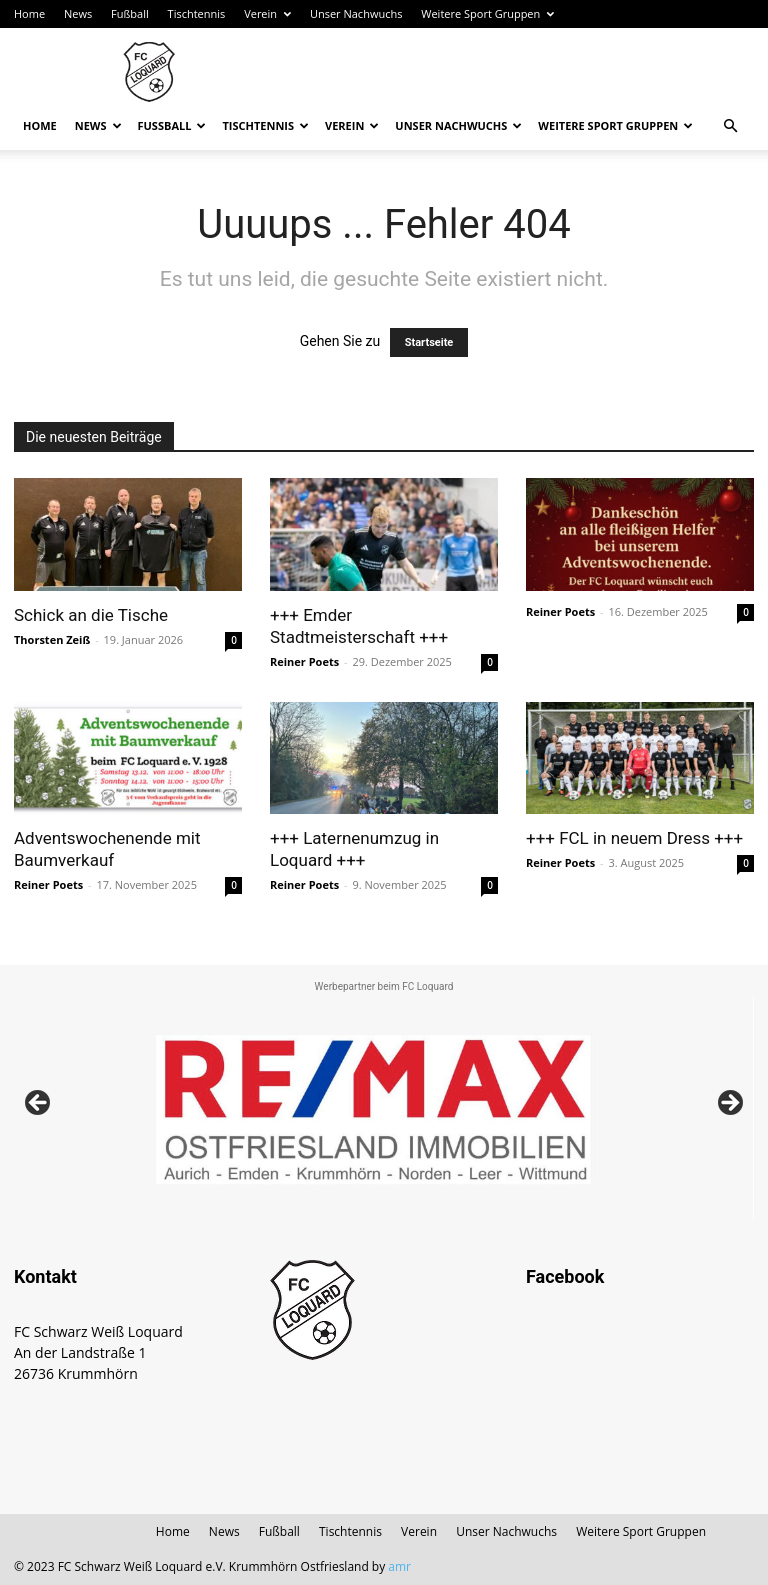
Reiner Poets (304, 661)
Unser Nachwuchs (356, 13)
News (78, 13)
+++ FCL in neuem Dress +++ (634, 838)
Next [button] (729, 1104)
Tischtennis (197, 13)
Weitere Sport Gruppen (487, 13)
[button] (730, 126)
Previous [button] (39, 1104)
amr (399, 1566)
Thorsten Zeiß (52, 639)
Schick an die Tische (91, 615)
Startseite (429, 342)
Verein (267, 13)
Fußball (130, 13)
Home (29, 13)
